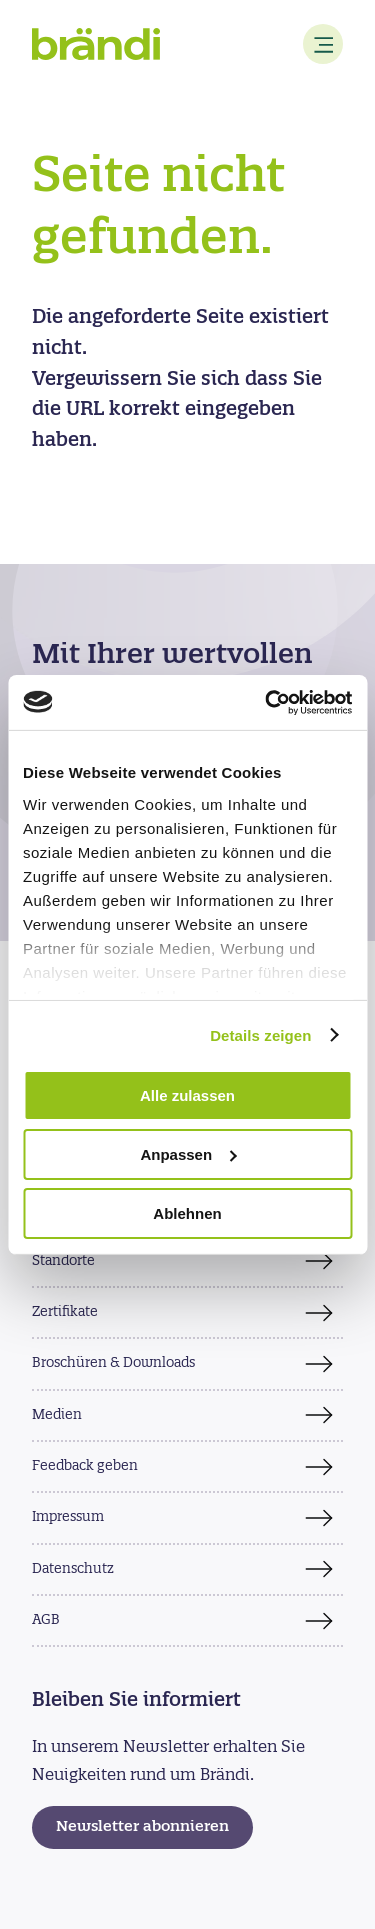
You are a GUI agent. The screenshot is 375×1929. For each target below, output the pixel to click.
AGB (46, 1620)
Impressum (68, 1517)
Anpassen (188, 1154)
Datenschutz (73, 1569)
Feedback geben (85, 1466)
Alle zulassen (187, 1095)
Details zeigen (260, 1034)
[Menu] (323, 44)
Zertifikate (65, 1312)
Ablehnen (187, 1212)
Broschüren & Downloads (113, 1363)
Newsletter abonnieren (142, 1827)
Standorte (63, 1261)
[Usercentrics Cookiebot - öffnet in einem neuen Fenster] (267, 702)
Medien (57, 1415)
